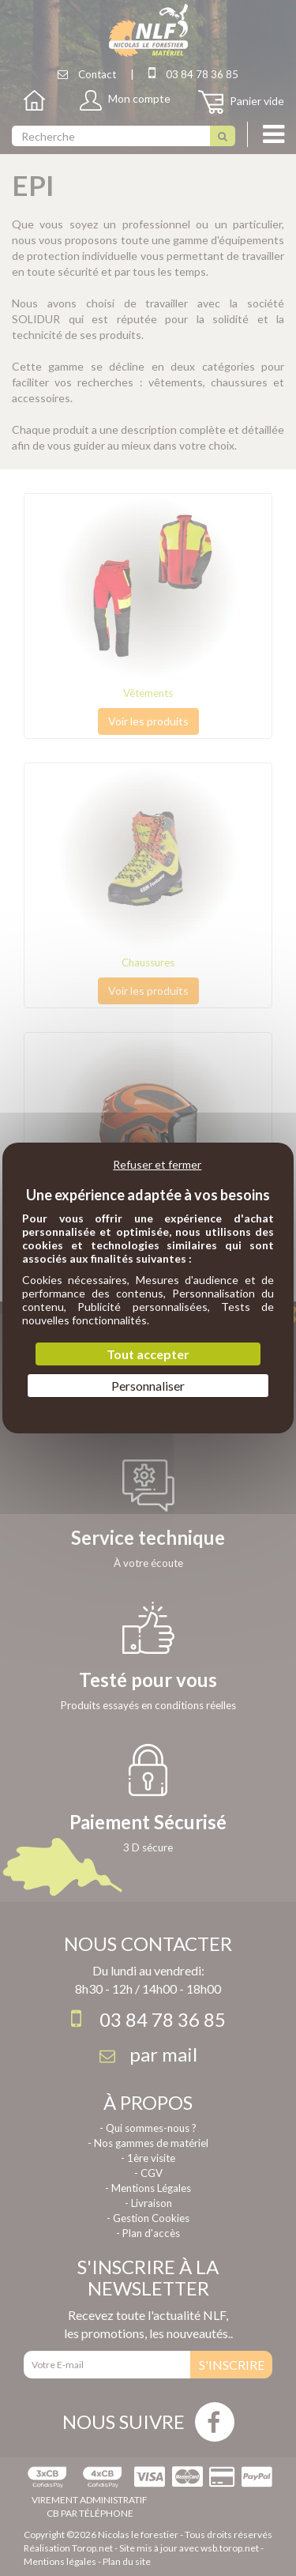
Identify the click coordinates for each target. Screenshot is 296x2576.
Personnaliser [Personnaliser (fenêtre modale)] (148, 1385)
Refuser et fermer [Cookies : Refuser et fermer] (157, 1164)
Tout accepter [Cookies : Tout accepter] (148, 1353)
